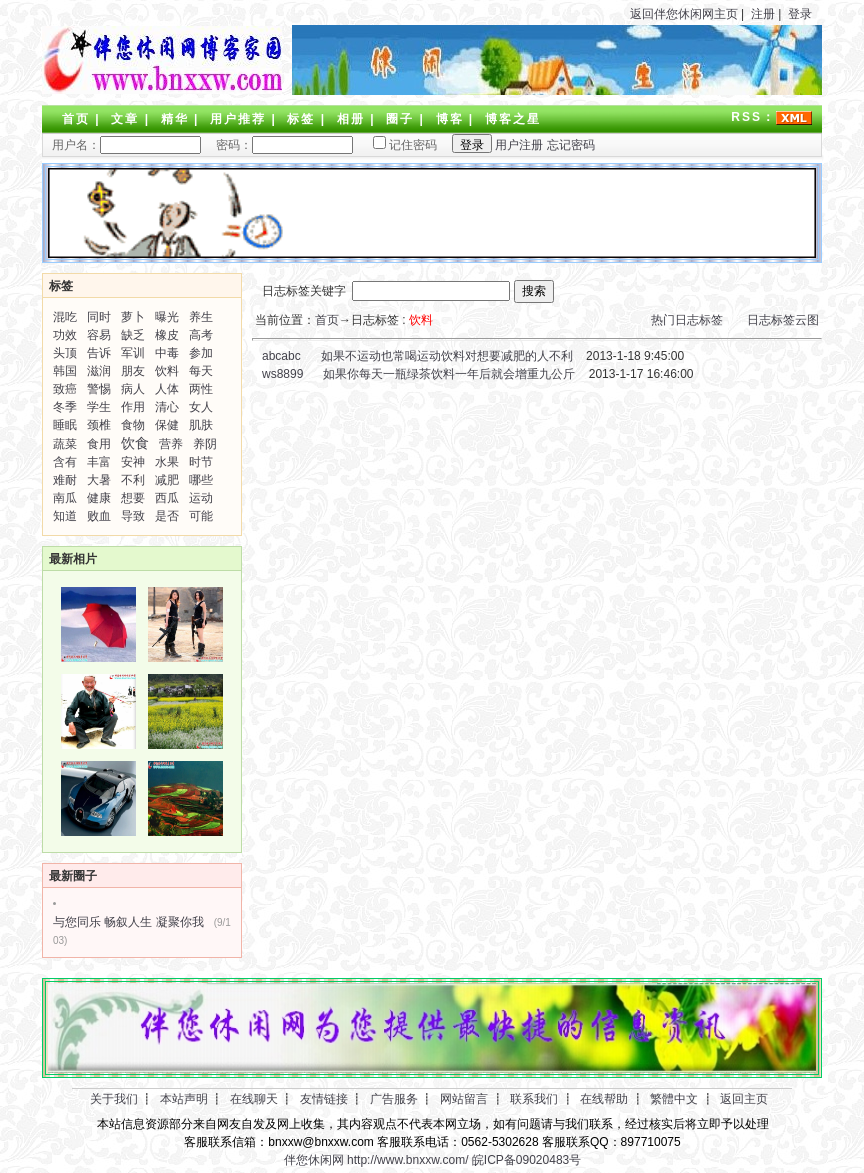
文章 (125, 119)
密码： (278, 145)
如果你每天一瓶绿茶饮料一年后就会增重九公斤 (449, 374)
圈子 (400, 119)
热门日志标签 (687, 320)
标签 (301, 119)
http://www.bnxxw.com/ (407, 1160)
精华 (175, 119)
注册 (763, 14)
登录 (800, 14)
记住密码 (397, 145)
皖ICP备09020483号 (526, 1160)
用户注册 (519, 145)
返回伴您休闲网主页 (684, 14)
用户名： (126, 145)
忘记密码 (571, 145)
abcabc (280, 356)
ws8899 (281, 374)
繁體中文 (674, 1099)
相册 (351, 119)
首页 (76, 119)
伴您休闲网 (314, 1160)
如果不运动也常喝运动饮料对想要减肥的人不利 (447, 356)
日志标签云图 (783, 320)
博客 (450, 119)
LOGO (162, 60)
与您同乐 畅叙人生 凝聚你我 (128, 922)
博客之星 (513, 119)
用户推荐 (238, 119)
